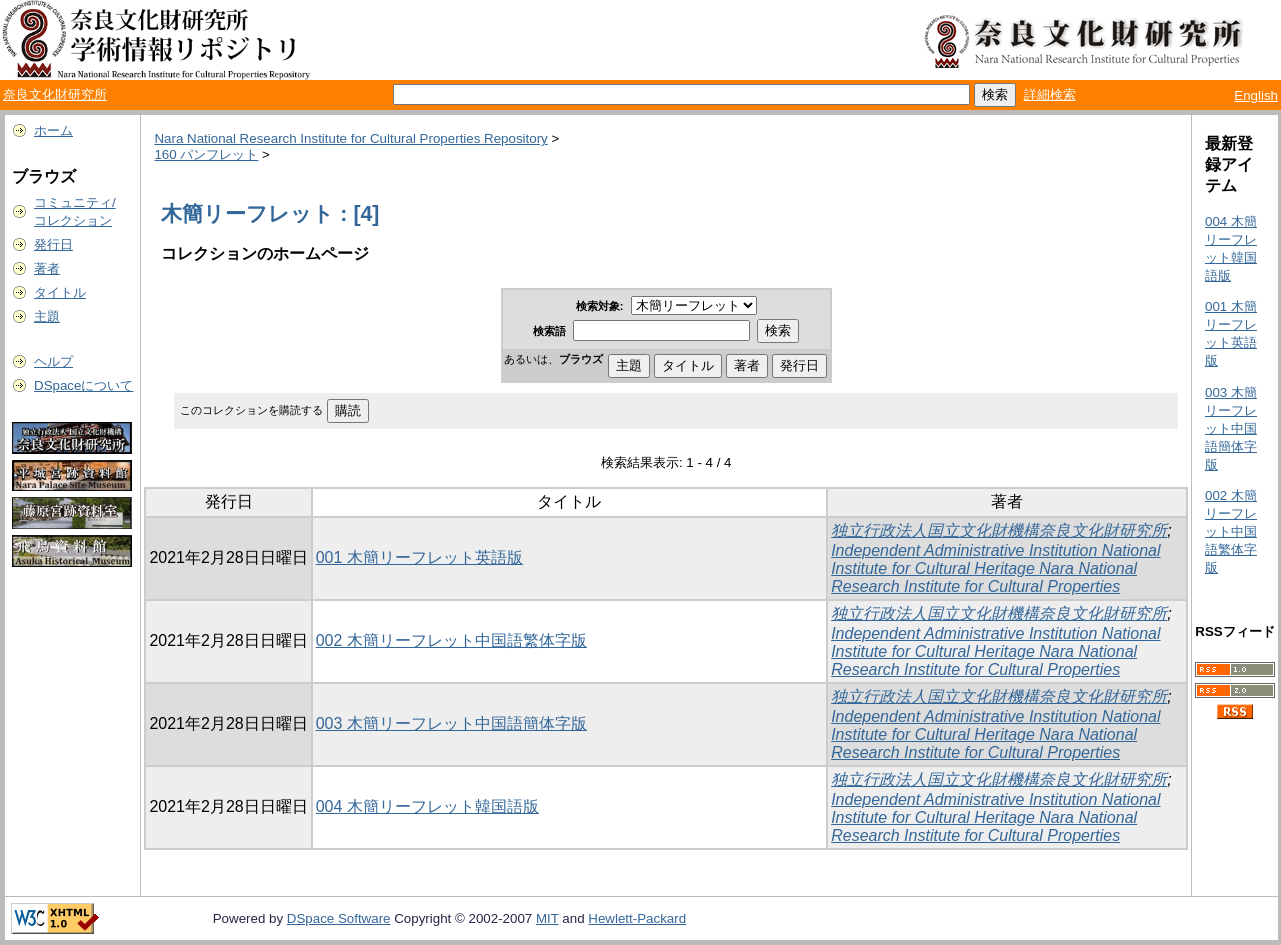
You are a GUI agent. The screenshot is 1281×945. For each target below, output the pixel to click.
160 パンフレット (206, 154)
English (1256, 95)
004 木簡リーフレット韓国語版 (427, 806)
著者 (47, 268)
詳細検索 (1050, 94)
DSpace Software (339, 918)
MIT (547, 918)
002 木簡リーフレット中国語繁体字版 (451, 640)
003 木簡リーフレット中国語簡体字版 (451, 723)
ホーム (53, 130)
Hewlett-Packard (637, 918)
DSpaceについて (83, 385)
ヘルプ (53, 361)
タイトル (60, 292)
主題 (47, 316)
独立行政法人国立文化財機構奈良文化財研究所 (999, 530)
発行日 (53, 244)
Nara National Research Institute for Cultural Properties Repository (350, 138)
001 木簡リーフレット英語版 (419, 557)
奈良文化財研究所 (55, 94)
